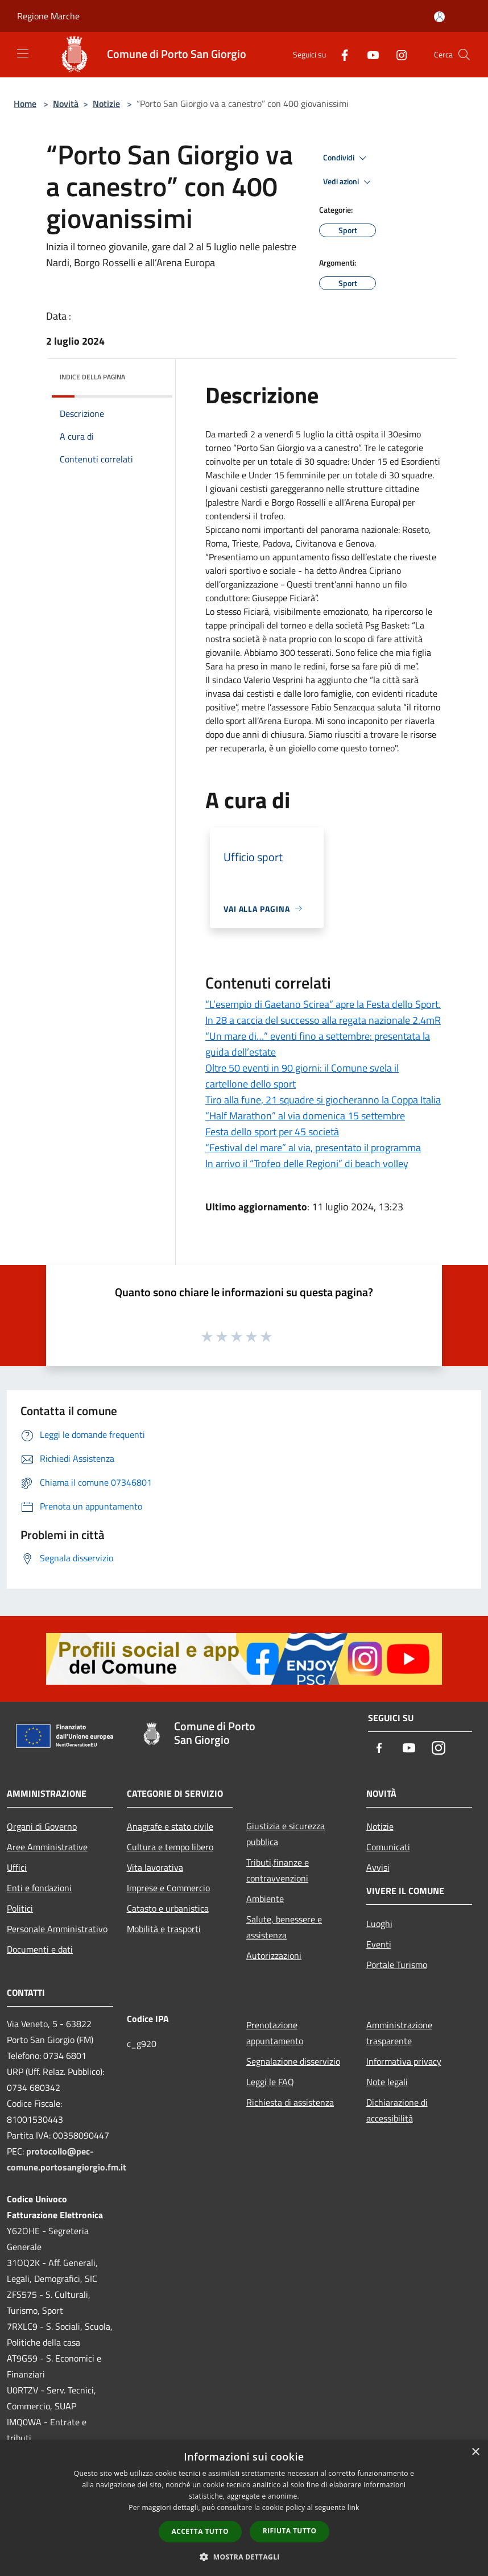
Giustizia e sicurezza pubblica (285, 1834)
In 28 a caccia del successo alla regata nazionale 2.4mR (323, 1020)
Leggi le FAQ (270, 2082)
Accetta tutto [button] (200, 2531)
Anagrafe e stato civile (170, 1826)
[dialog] (244, 2508)
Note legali (387, 2082)
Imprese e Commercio (168, 1888)
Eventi (378, 1944)
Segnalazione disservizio (293, 2061)
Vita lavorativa (155, 1867)
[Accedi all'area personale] (439, 16)
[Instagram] (397, 54)
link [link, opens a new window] (353, 2507)
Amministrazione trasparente (399, 2033)
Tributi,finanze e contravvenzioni (277, 1870)
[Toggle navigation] (23, 53)
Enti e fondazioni (39, 1888)
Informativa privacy (403, 2061)
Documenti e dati (40, 1949)
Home (25, 103)
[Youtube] (368, 54)
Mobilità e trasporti (164, 1929)
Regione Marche (48, 16)
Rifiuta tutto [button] (290, 2531)
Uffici (17, 1867)
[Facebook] (340, 54)
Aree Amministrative (47, 1847)
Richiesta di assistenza (290, 2102)
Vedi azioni (348, 182)
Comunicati (388, 1847)
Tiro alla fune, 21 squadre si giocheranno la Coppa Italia (323, 1099)
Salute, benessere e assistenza (284, 1927)
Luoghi (379, 1923)
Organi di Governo (42, 1826)
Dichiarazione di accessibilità (397, 2110)
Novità (65, 103)
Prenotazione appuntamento (274, 2033)
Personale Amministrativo (57, 1929)
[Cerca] (464, 54)
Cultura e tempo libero (170, 1847)
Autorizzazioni (273, 1955)
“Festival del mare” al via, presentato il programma (313, 1147)
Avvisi (378, 1867)
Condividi (346, 158)
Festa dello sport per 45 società (272, 1131)
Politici (20, 1908)
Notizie (106, 103)
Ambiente (265, 1898)
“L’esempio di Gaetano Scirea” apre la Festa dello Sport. (323, 1004)
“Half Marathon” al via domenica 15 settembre (305, 1115)
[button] (244, 2556)
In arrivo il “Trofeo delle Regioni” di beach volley (306, 1163)
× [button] (475, 2452)
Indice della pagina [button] (92, 376)
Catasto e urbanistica (168, 1908)
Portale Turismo (396, 1964)
